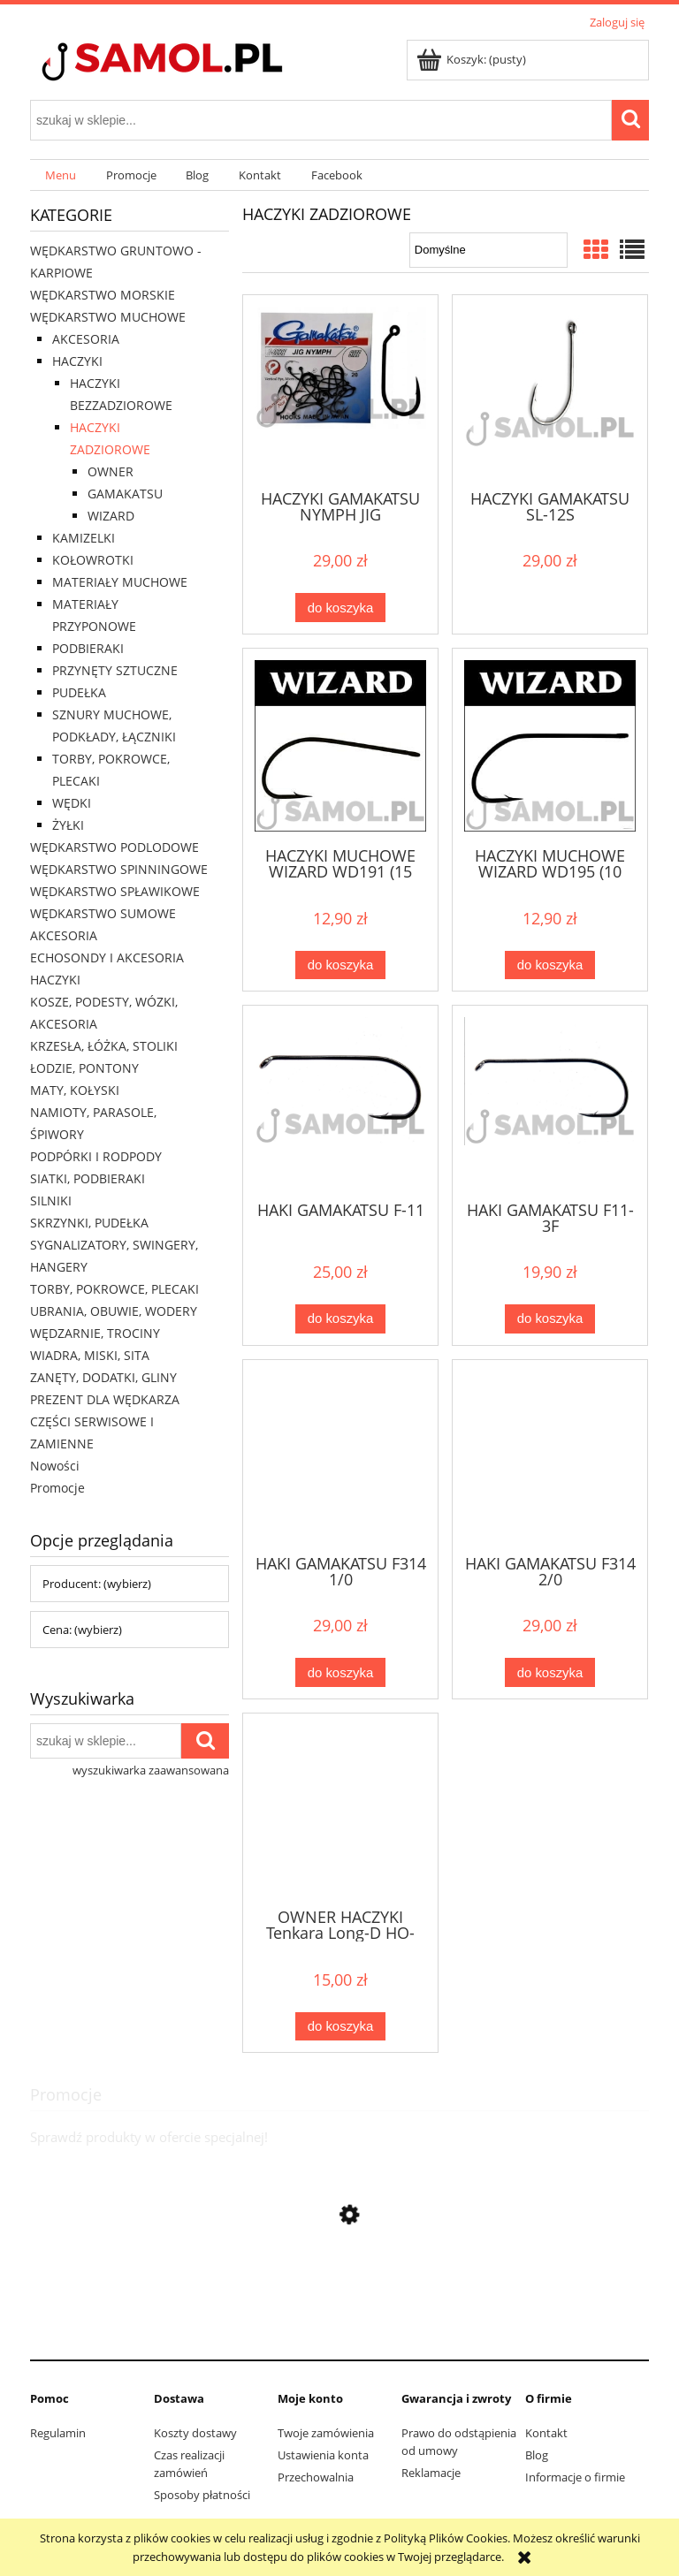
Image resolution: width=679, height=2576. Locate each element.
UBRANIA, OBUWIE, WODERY (113, 1311)
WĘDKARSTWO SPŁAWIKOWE (115, 891)
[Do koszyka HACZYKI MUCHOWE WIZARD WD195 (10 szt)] (550, 965)
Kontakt (546, 2433)
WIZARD (111, 515)
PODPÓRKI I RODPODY (96, 1156)
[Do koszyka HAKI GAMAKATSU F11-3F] (550, 1319)
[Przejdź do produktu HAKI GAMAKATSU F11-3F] (550, 1101)
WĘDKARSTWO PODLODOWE (114, 847)
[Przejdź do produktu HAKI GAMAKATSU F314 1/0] (340, 1455)
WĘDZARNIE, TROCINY (95, 1333)
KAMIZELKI (83, 537)
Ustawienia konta (323, 2455)
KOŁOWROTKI (93, 559)
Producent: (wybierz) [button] (96, 1584)
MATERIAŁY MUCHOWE (119, 582)
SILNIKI (51, 1200)
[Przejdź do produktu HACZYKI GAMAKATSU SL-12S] (550, 391)
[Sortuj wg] (488, 250)
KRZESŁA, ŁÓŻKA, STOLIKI (104, 1045)
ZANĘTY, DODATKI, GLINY (103, 1377)
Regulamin (58, 2433)
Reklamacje (431, 2473)
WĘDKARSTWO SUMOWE (103, 913)
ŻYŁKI (68, 825)
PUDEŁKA (79, 692)
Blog (536, 2455)
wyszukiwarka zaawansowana (150, 1770)
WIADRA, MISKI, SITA (89, 1355)
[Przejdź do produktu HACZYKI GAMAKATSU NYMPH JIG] (340, 391)
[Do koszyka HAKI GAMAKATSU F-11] (340, 1319)
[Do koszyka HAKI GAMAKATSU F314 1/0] (340, 1672)
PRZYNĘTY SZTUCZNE (115, 670)
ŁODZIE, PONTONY (84, 1068)
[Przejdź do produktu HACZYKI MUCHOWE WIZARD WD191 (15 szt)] (340, 746)
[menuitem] (60, 175)
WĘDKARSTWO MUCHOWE (108, 316)
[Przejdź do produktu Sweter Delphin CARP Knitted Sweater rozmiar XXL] (339, 2331)
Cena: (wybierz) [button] (82, 1630)
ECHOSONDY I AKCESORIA (107, 957)
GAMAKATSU (125, 493)
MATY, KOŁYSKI (74, 1090)
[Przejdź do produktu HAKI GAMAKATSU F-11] (340, 1101)
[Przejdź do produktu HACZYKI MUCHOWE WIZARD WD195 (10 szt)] (550, 746)
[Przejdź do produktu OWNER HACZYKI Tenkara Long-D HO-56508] (340, 1809)
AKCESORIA (85, 339)
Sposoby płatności (202, 2495)
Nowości (55, 1465)
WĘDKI (71, 802)
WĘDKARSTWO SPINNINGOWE (119, 869)
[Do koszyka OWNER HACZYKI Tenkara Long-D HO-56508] (340, 2026)
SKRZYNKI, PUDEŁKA (89, 1222)
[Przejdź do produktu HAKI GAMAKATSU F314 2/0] (550, 1455)
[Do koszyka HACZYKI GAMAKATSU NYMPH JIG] (340, 607)
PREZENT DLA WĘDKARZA (104, 1399)
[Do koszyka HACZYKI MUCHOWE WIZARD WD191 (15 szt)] (340, 965)
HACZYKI (77, 361)
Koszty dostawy (195, 2433)
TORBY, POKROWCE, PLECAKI (114, 1288)
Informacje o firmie (575, 2477)
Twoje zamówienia (326, 2433)
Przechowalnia (316, 2477)
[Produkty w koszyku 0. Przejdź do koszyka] (472, 59)
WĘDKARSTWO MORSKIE (102, 294)
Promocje (57, 1487)
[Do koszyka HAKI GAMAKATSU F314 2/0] (550, 1672)
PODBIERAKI (88, 648)
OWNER (111, 471)
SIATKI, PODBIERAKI (87, 1178)
